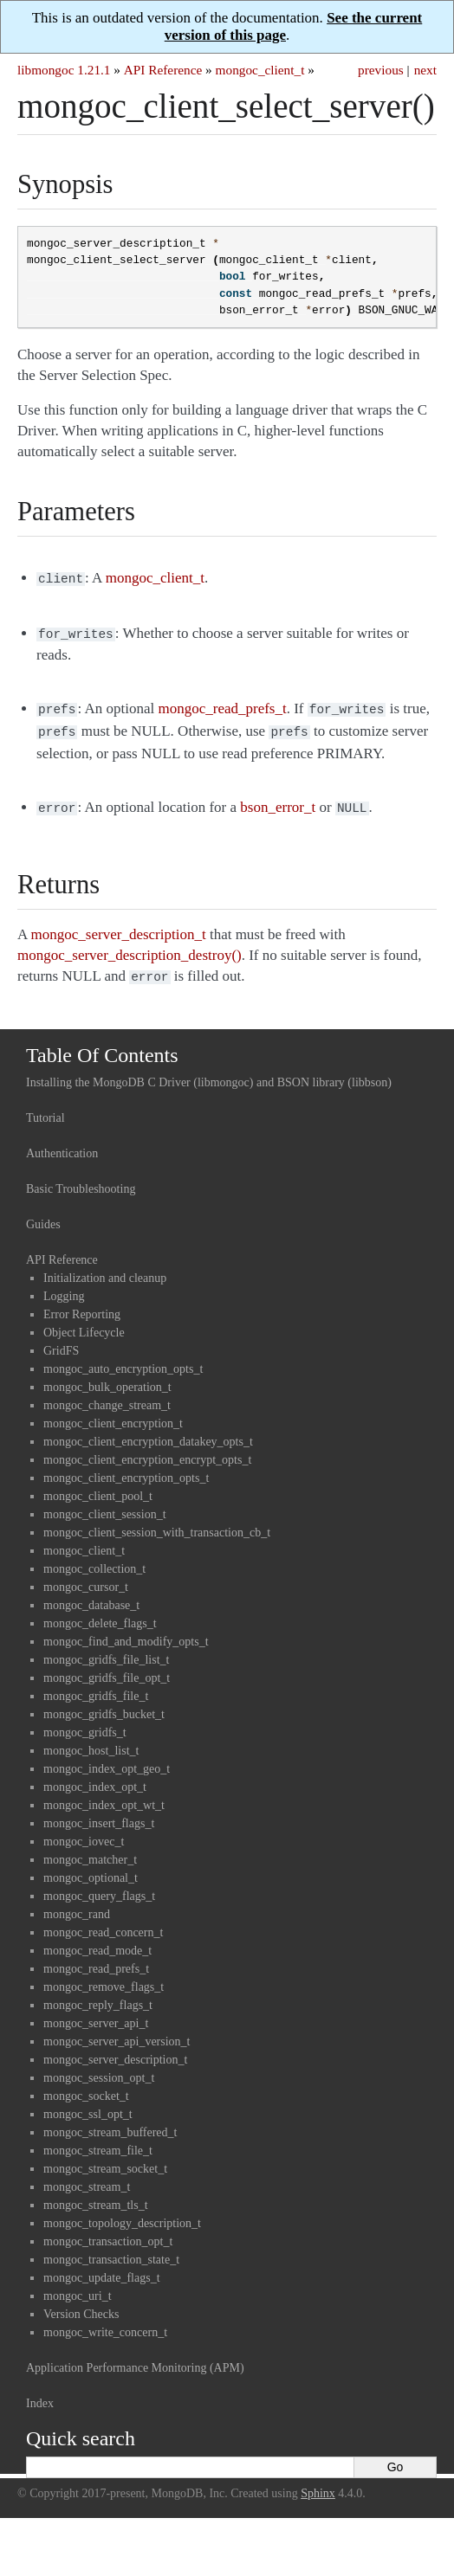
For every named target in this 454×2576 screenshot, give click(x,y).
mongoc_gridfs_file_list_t (106, 1649)
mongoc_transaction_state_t (111, 2249)
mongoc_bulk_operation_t (107, 1376)
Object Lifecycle (84, 1322)
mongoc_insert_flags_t (98, 1812)
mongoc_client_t (260, 69)
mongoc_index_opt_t (94, 1776)
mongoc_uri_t (77, 2285)
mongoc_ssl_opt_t (88, 2103)
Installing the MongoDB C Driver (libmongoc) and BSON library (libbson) (209, 1072)
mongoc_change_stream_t (107, 1394)
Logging (63, 1285)
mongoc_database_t (91, 1594)
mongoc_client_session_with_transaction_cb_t (156, 1522)
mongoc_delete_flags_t (100, 1613)
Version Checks (81, 2303)
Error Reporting (81, 1304)
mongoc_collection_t (94, 1558)
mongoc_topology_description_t (122, 2212)
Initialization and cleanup (104, 1267)
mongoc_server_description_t (115, 2049)
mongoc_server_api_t (95, 2012)
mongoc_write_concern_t (105, 2321)
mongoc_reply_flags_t (97, 1994)
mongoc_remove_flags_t (103, 1976)
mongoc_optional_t (90, 1867)
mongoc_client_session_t (104, 1503)
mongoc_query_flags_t (99, 1885)
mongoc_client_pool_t (97, 1485)
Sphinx (318, 2482)
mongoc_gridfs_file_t (95, 1685)
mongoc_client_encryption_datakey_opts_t (148, 1431)
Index (40, 2392)
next (425, 69)
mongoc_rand (76, 1903)
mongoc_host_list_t (91, 1740)
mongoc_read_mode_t (97, 1940)
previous (381, 69)
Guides (43, 1214)
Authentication (62, 1143)
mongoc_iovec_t (83, 1831)
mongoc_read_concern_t (103, 1922)
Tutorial (45, 1107)
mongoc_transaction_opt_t (107, 2231)
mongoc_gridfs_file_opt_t (106, 1667)
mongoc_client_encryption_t (113, 1413)
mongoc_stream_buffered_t (110, 2122)
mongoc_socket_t (86, 2085)
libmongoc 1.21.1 (64, 69)
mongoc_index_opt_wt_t (104, 1794)
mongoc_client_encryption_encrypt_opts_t (147, 1449)
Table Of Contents (102, 1045)
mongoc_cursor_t (85, 1576)
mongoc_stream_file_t (97, 2140)
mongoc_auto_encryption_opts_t (123, 1358)
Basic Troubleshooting (80, 1178)
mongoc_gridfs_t (84, 1722)
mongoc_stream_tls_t (95, 2194)
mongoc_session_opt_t (98, 2067)
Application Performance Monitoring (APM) (135, 2357)
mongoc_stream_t (86, 2176)
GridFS (61, 1340)
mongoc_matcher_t (90, 1849)
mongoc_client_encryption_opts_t (126, 1467)
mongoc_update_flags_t (101, 2267)
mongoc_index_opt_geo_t (106, 1758)
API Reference (163, 69)
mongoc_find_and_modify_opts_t (126, 1631)
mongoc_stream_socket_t (105, 2158)
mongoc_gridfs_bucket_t (104, 1703)
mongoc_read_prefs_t (96, 1958)
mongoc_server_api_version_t (117, 2031)
